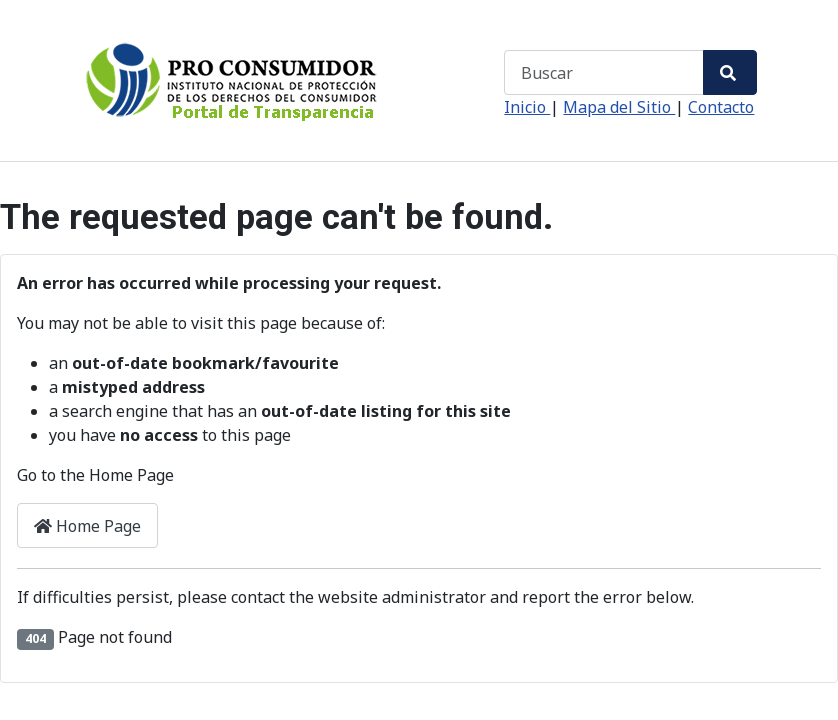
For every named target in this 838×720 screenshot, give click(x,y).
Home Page (87, 526)
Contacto (721, 107)
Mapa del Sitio (619, 107)
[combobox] (604, 72)
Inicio (527, 107)
